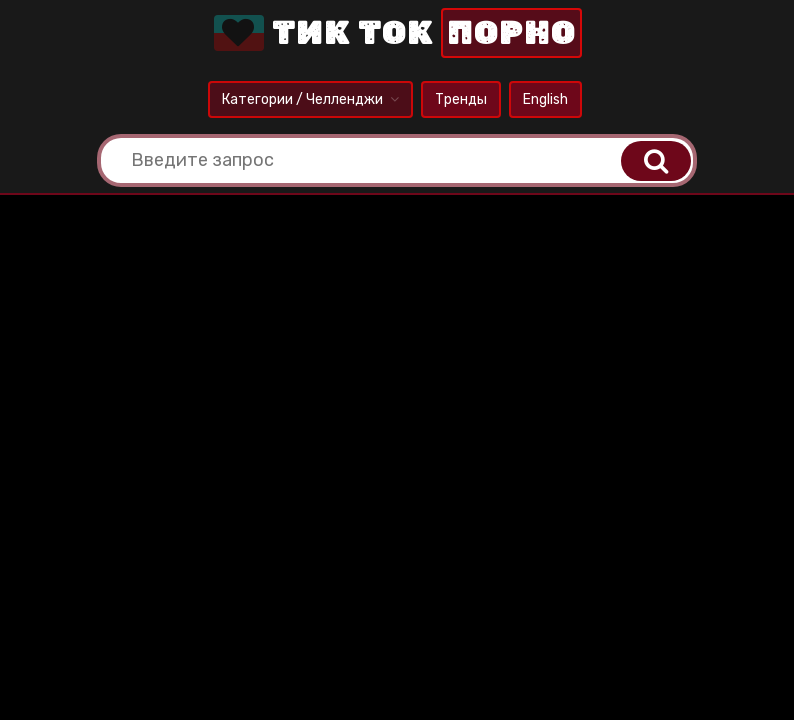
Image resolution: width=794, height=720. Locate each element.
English (545, 99)
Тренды (461, 99)
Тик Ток (396, 33)
